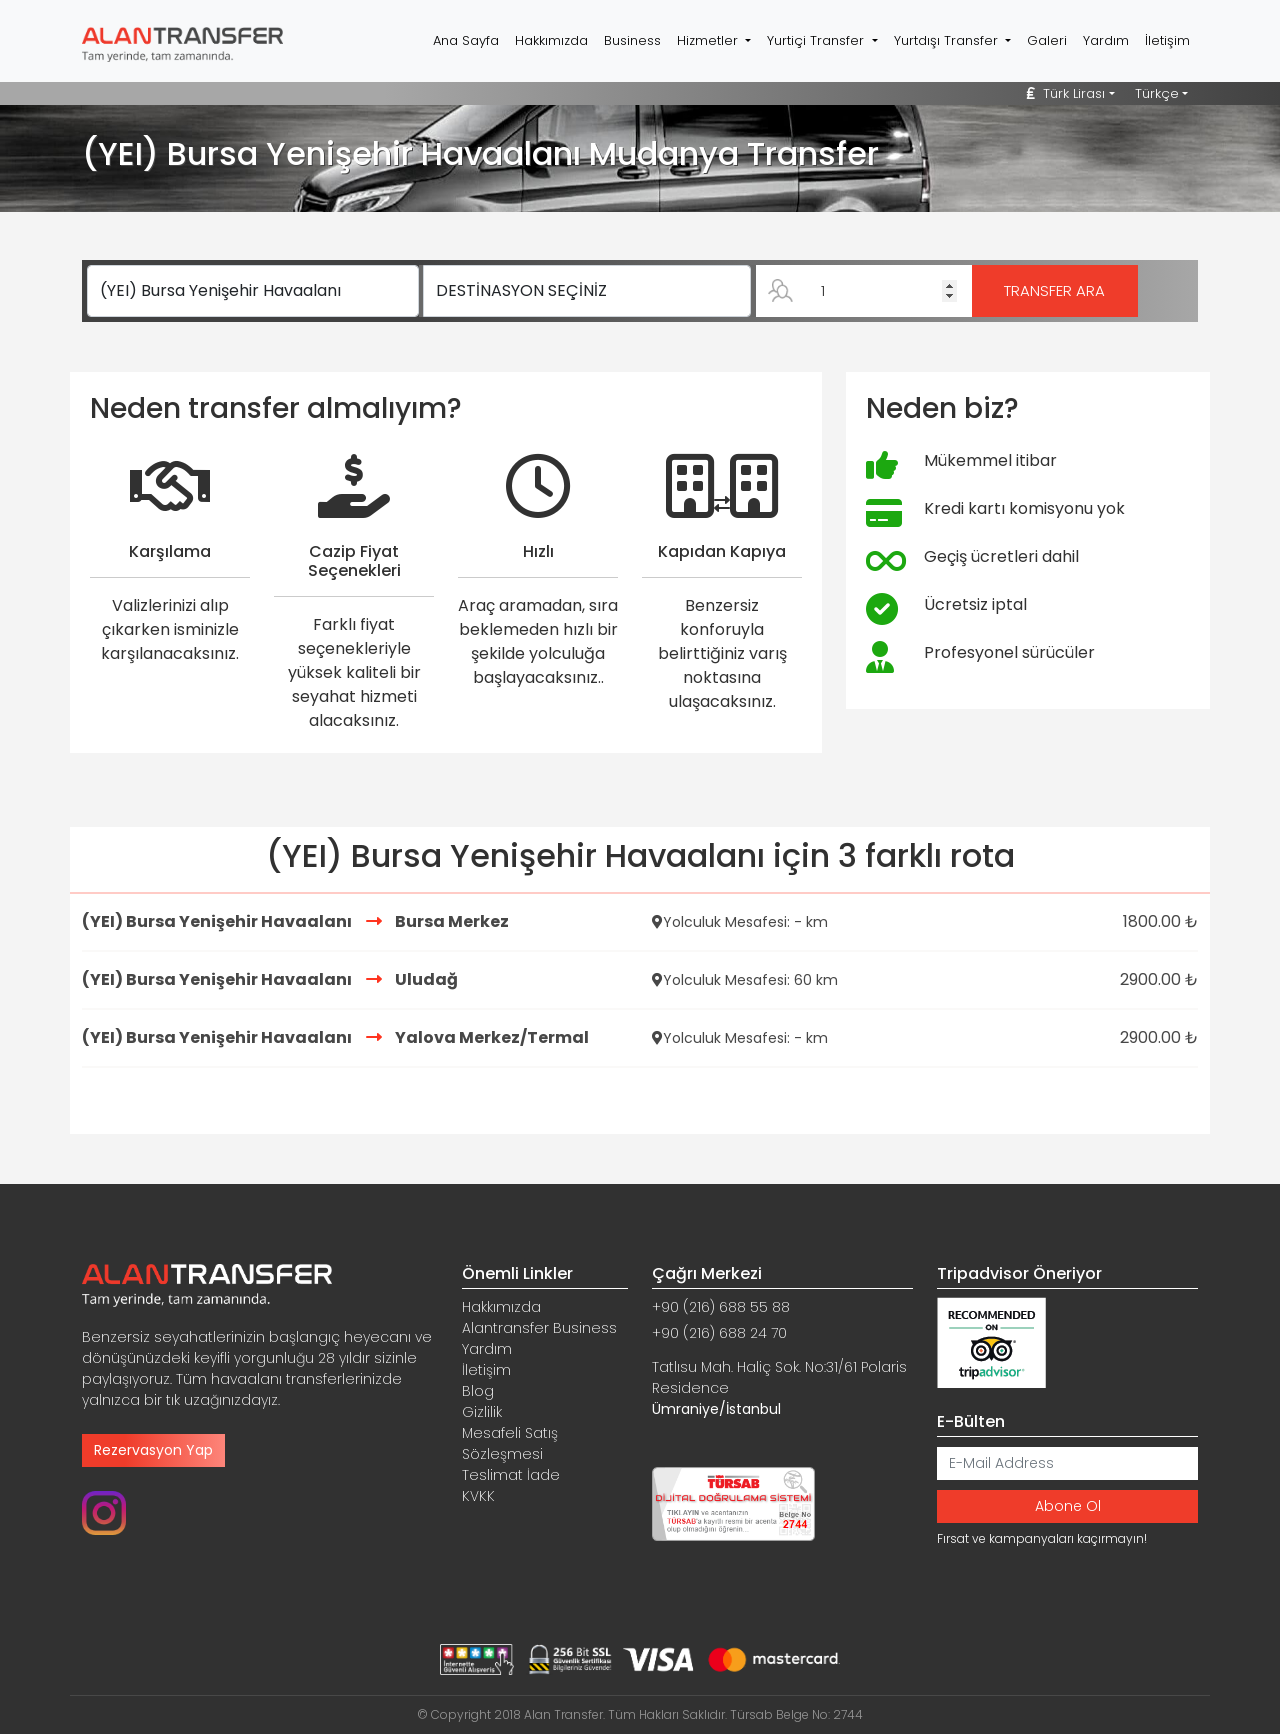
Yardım (1106, 40)
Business (632, 40)
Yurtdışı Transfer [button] (948, 40)
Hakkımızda (551, 40)
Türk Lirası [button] (1066, 93)
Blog (478, 1391)
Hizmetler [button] (709, 40)
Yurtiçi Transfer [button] (817, 40)
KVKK (478, 1496)
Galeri (1047, 40)
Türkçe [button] (1157, 93)
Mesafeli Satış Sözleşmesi (510, 1443)
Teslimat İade (511, 1475)
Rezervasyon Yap (153, 1450)
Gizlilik (482, 1412)
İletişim (1167, 40)
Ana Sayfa (466, 40)
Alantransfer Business (539, 1328)
